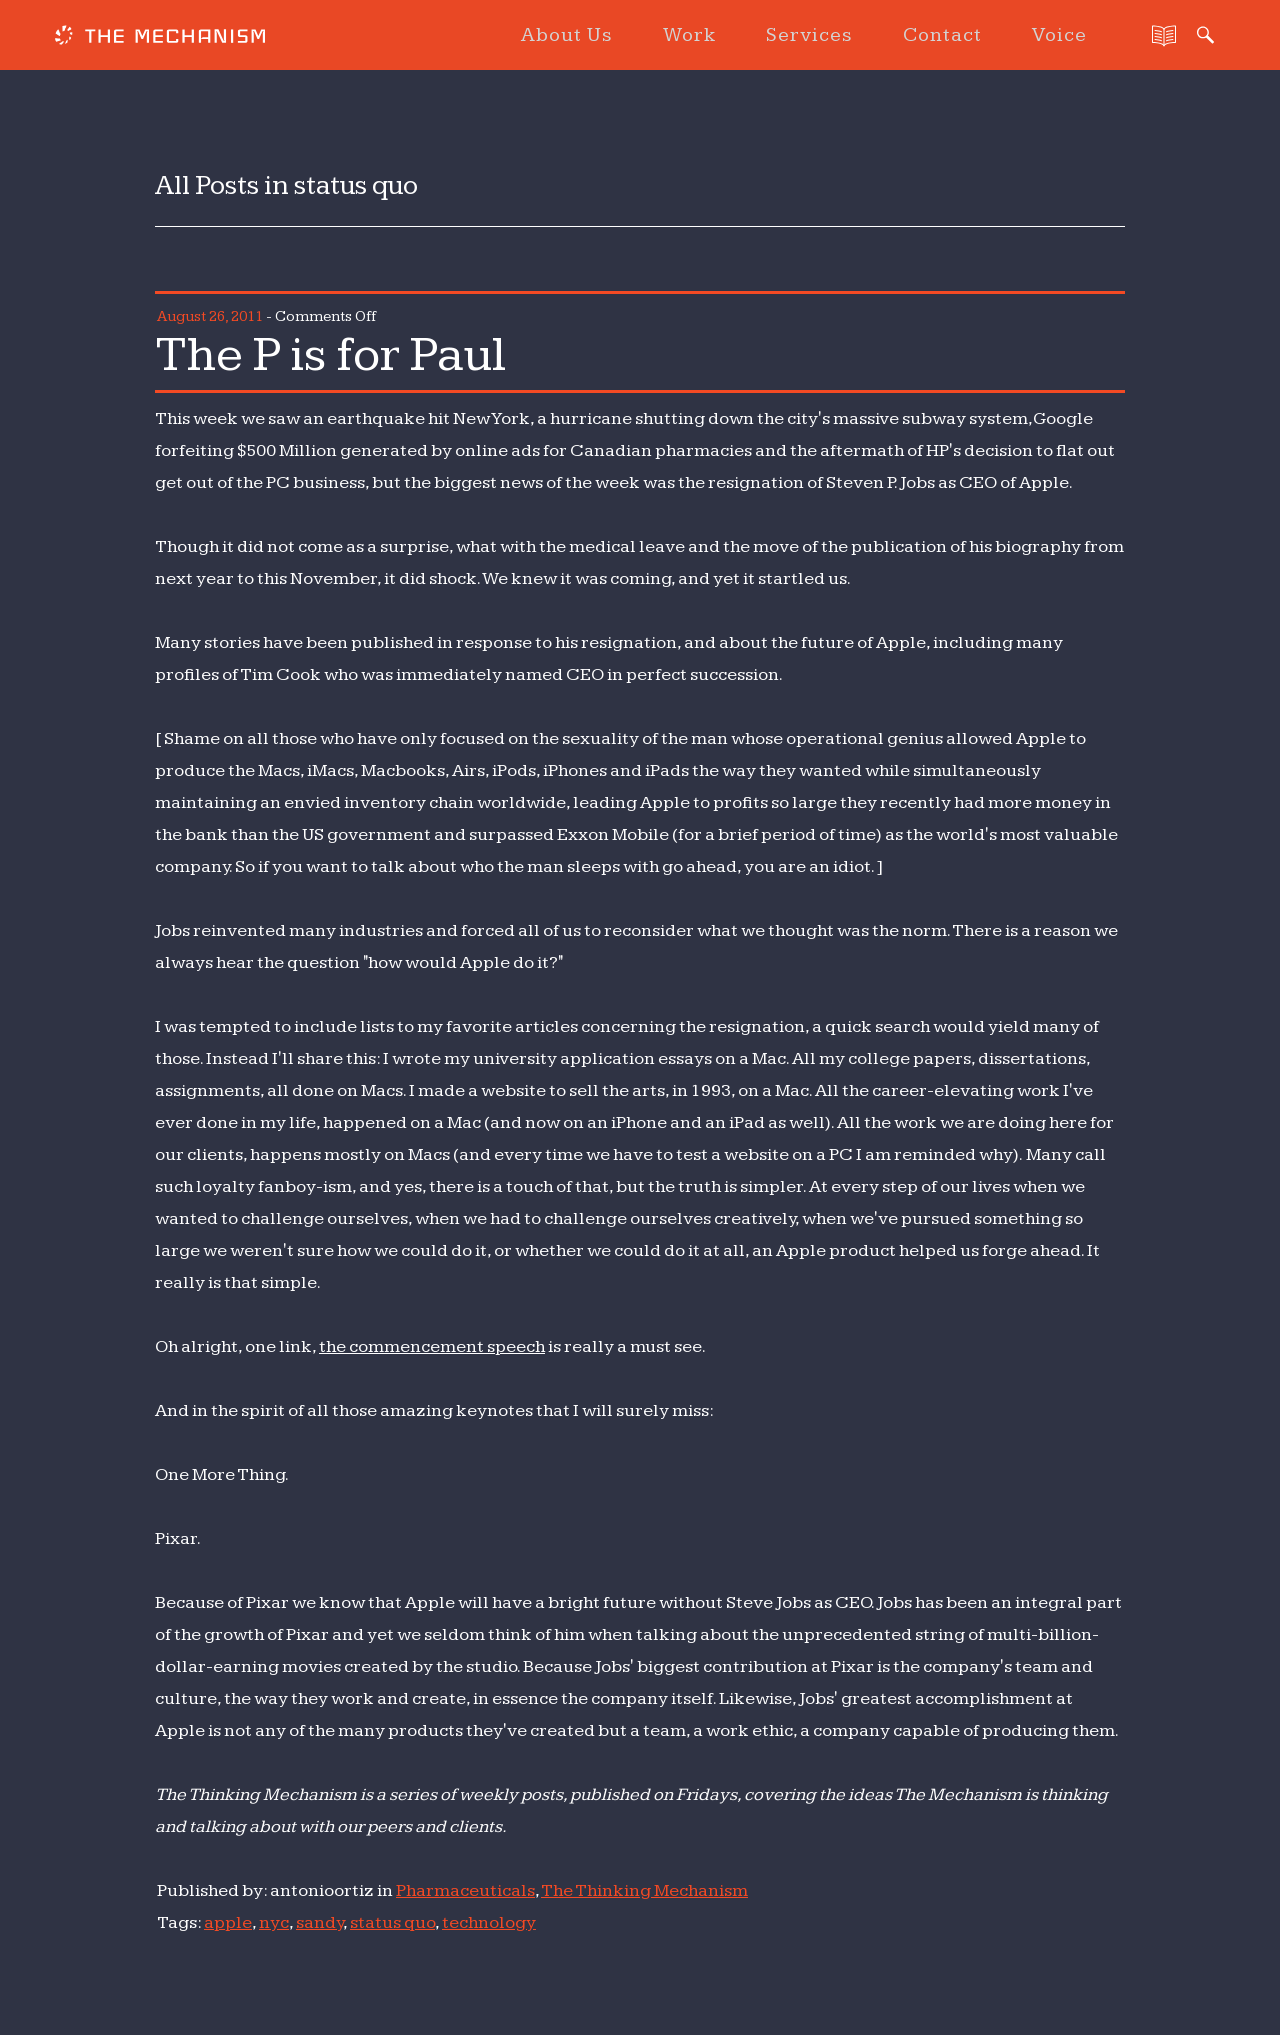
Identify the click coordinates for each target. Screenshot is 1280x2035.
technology (489, 1922)
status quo (392, 1922)
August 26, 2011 (210, 316)
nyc (274, 1922)
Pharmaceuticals (465, 1890)
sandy (319, 1922)
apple (228, 1922)
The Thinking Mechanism (644, 1890)
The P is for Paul (331, 355)
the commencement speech (432, 1346)
